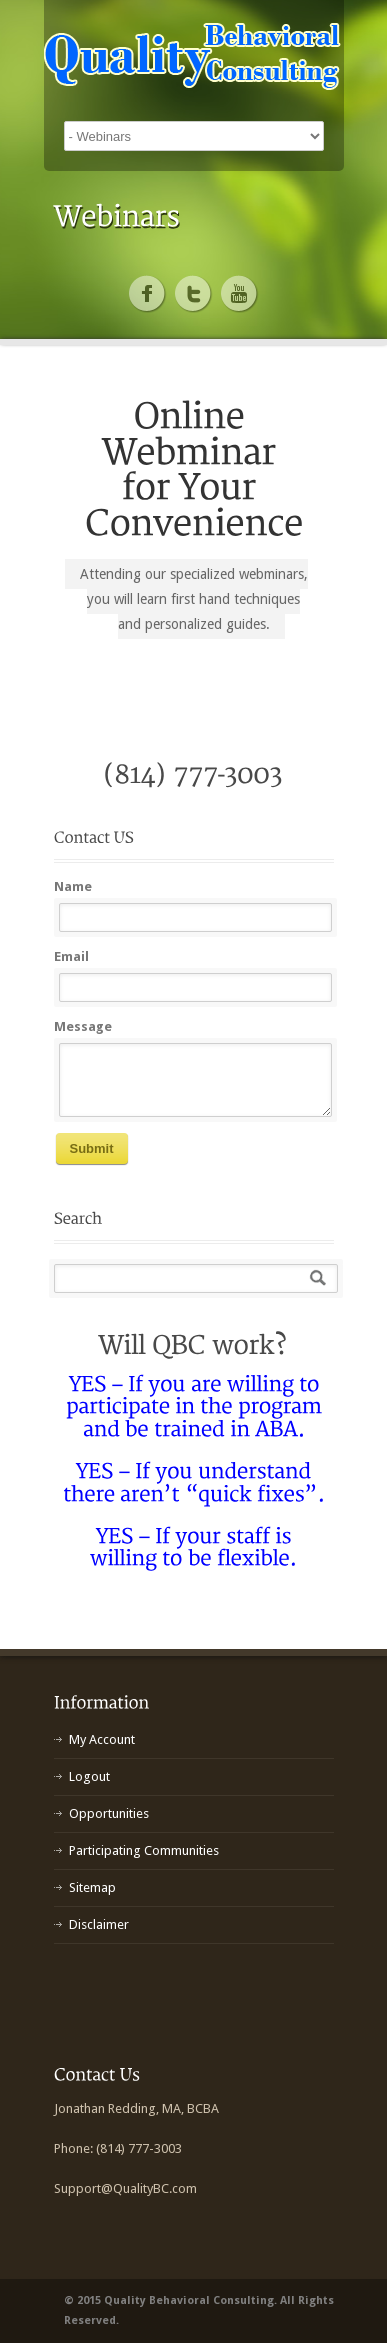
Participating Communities (144, 1850)
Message (83, 1026)
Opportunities (109, 1813)
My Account (102, 1739)
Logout (89, 1776)
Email (71, 956)
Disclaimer (99, 1924)
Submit (92, 1148)
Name (73, 886)
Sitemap (92, 1887)
